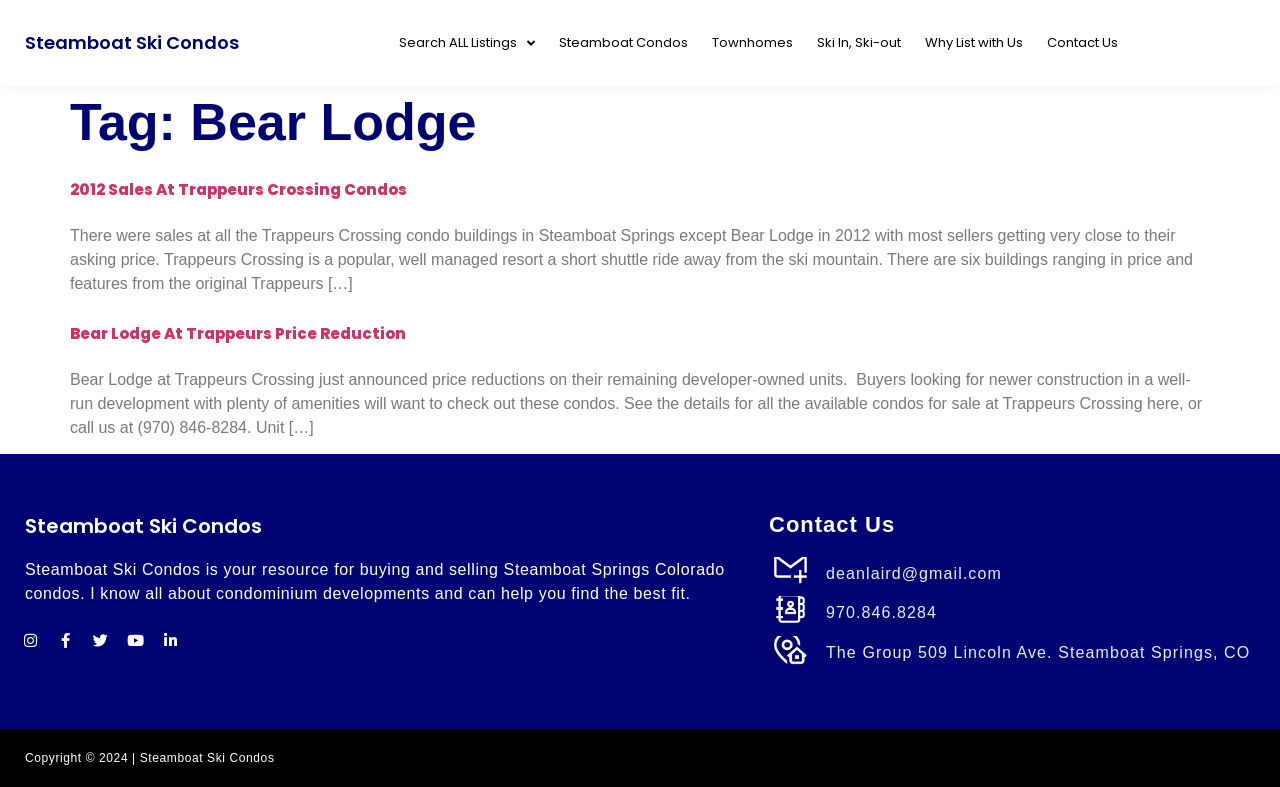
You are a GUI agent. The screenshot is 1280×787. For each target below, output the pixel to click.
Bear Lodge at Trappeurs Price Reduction (238, 333)
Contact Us (1082, 42)
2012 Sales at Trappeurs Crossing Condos (238, 189)
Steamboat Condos (623, 42)
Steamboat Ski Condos (132, 42)
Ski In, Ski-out (859, 42)
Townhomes (752, 42)
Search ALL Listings (467, 43)
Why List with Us (974, 42)
